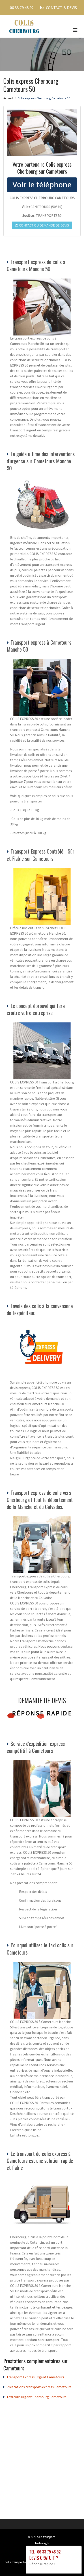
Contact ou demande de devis (42, 225)
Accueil (8, 98)
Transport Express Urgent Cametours (35, 2377)
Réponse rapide (42, 1713)
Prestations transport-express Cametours (38, 2387)
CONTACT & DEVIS (61, 7)
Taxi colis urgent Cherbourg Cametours (36, 2397)
